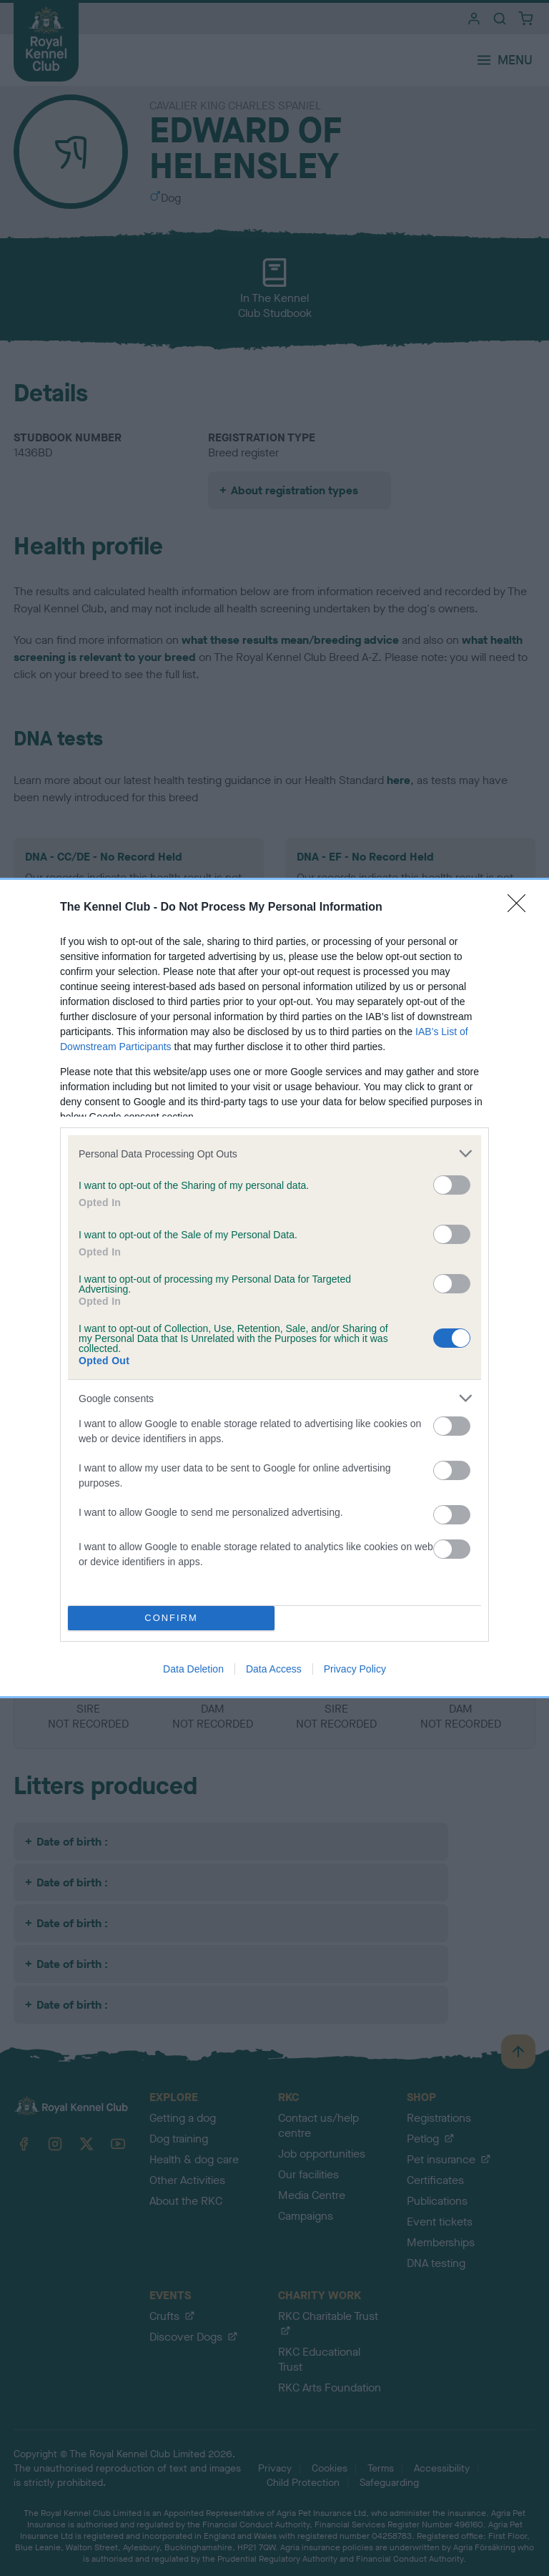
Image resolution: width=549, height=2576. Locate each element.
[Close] (521, 907)
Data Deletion (193, 1669)
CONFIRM (171, 1618)
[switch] (451, 1185)
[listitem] (274, 1153)
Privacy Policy (355, 1669)
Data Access (274, 1669)
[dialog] (274, 1288)
